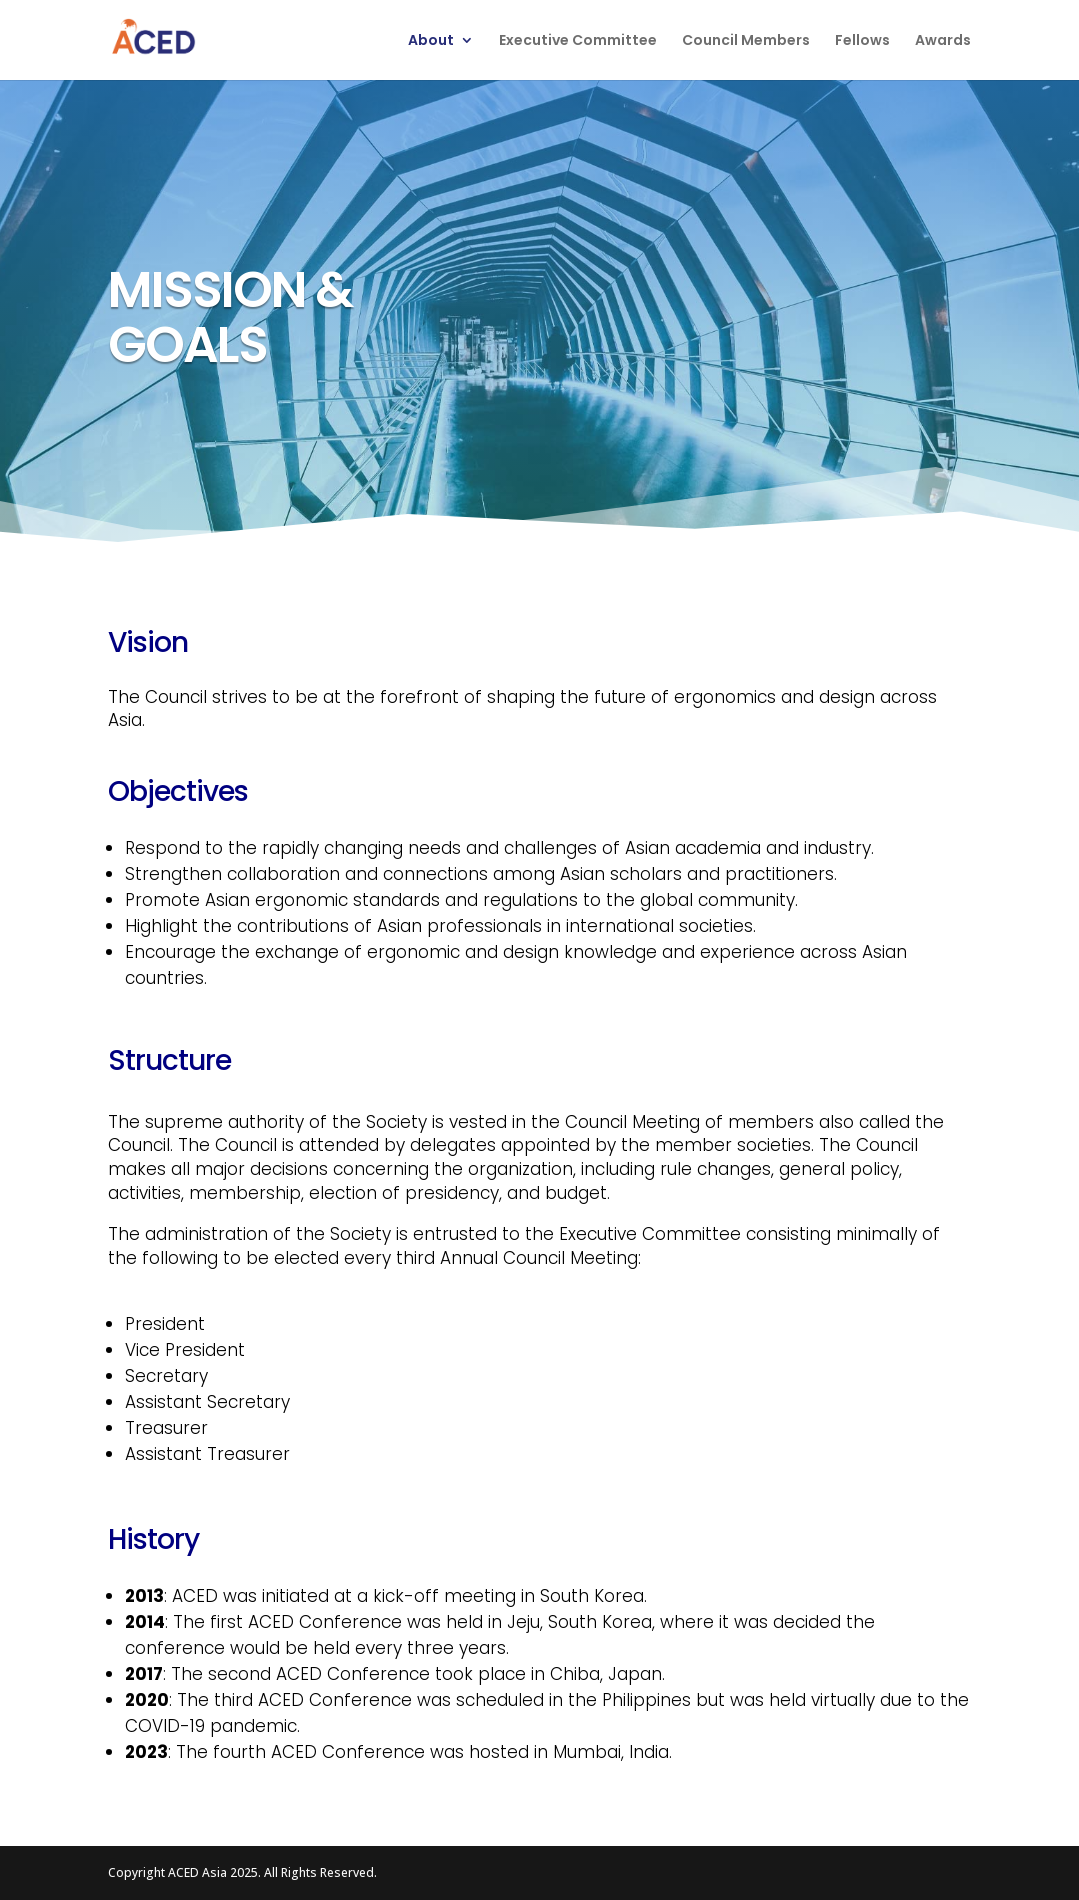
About (431, 41)
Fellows (862, 41)
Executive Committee (578, 41)
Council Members (746, 41)
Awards (943, 41)
